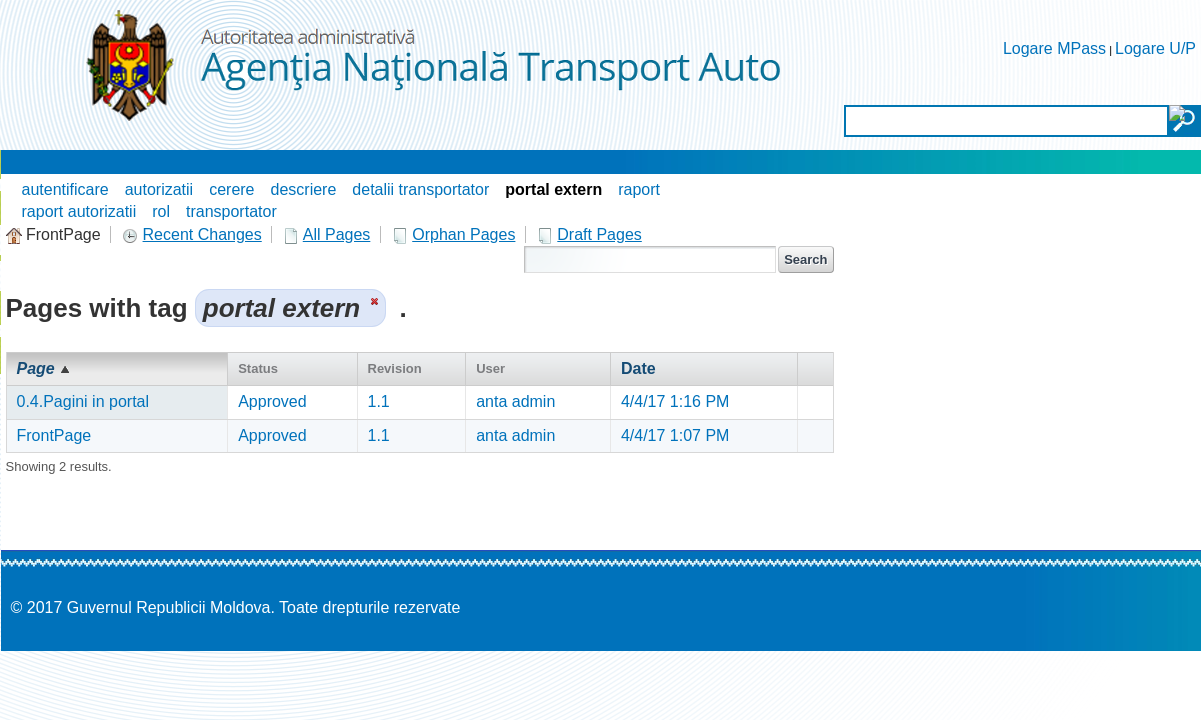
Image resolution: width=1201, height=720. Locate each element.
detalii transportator (420, 189)
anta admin (515, 401)
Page (36, 368)
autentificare (65, 189)
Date (638, 368)
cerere (231, 189)
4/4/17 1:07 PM (675, 435)
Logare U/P (1155, 48)
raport (639, 189)
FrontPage (54, 435)
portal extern (553, 189)
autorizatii (159, 189)
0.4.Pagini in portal (83, 401)
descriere (304, 189)
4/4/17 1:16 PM (675, 401)
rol (161, 211)
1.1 (379, 401)
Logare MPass (1054, 48)
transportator (231, 211)
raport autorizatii (79, 211)
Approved (272, 401)
